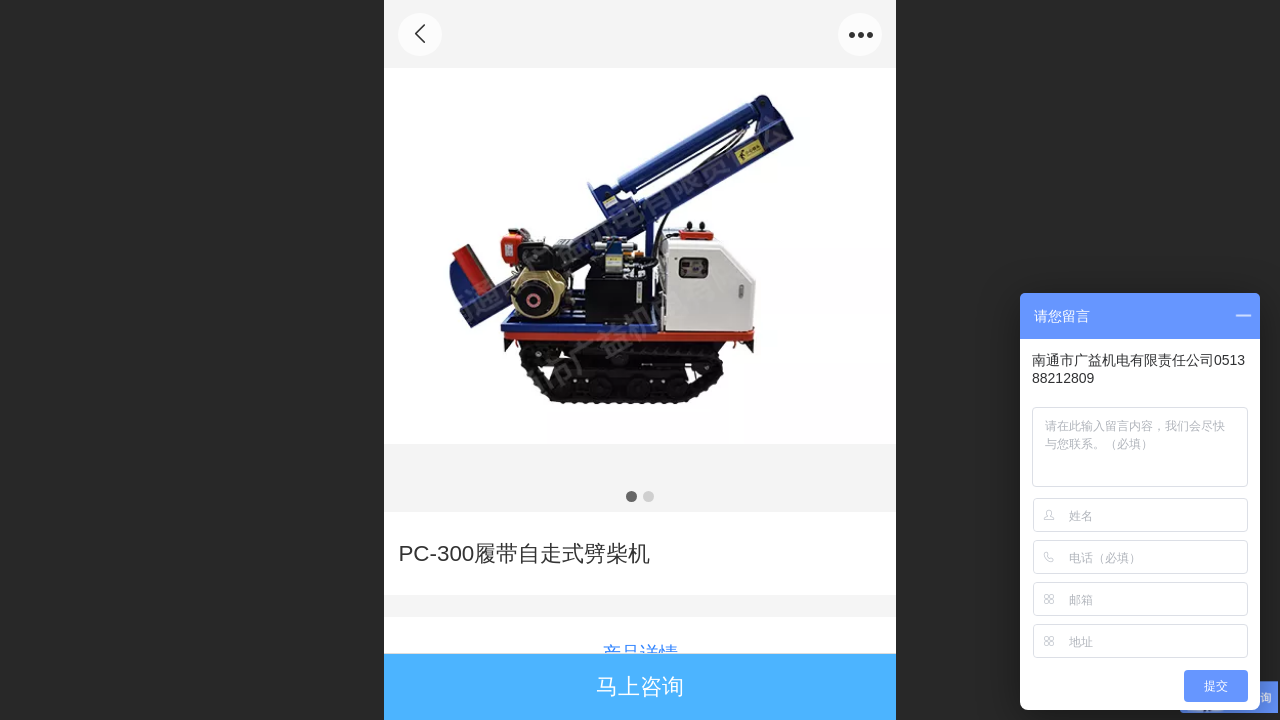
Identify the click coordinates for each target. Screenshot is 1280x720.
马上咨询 (640, 686)
